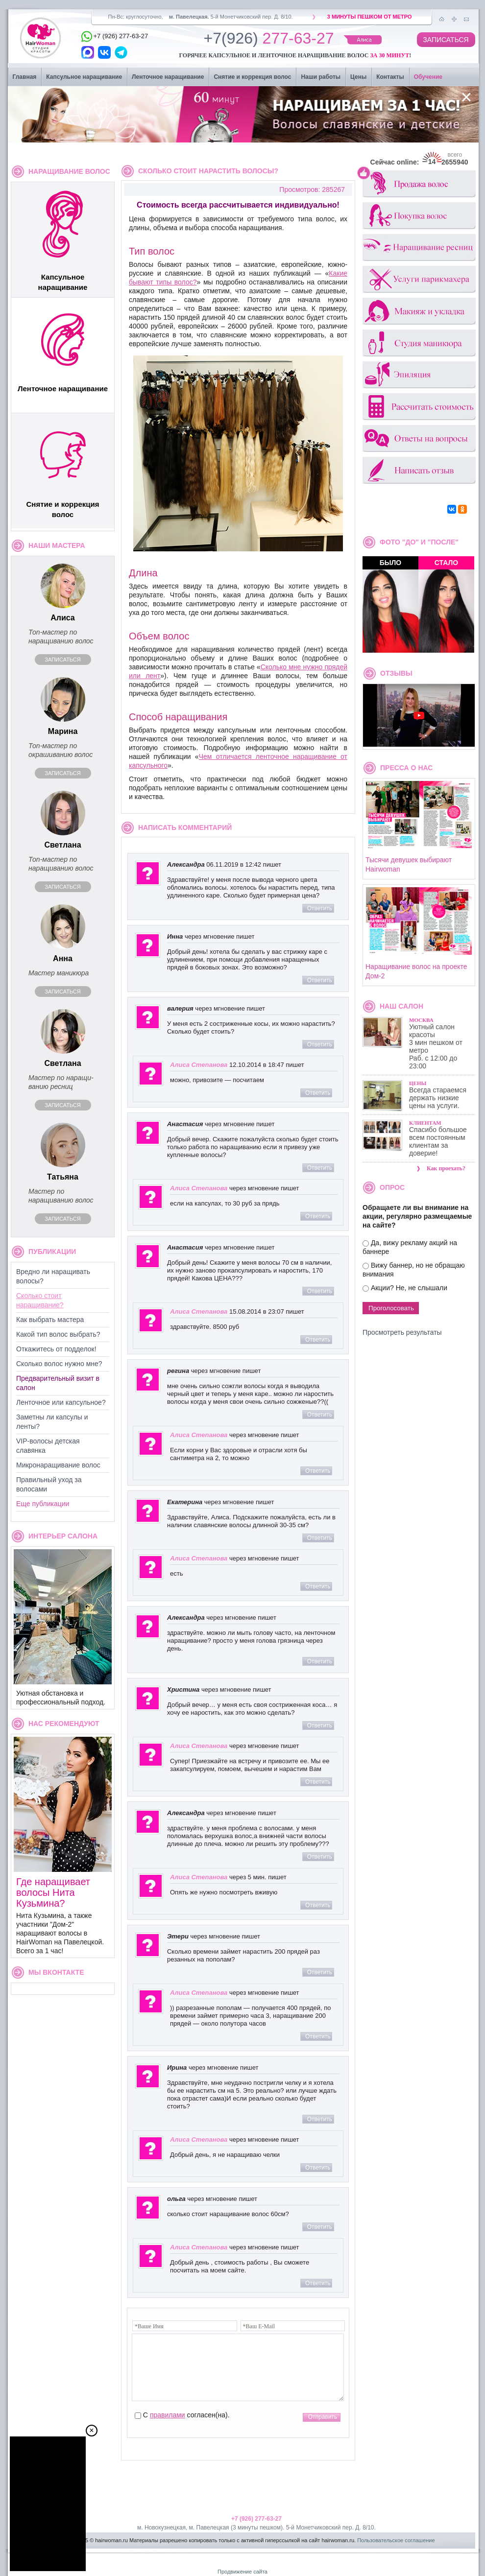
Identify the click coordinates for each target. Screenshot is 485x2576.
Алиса (62, 618)
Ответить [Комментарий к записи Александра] (319, 908)
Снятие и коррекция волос (252, 76)
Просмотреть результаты (402, 1332)
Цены (358, 76)
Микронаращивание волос (58, 1465)
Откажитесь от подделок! (56, 1349)
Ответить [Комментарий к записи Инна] (319, 980)
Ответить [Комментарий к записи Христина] (319, 1725)
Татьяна (62, 1177)
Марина (63, 731)
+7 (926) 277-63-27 (256, 2518)
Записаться (62, 659)
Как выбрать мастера (50, 1319)
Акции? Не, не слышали (409, 1288)
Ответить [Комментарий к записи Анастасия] (319, 1167)
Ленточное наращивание (168, 76)
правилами (167, 2415)
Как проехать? (446, 1168)
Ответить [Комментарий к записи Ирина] (319, 2119)
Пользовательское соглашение (396, 2540)
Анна (63, 958)
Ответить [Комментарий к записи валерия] (319, 1044)
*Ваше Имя (149, 2326)
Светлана (62, 845)
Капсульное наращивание (84, 76)
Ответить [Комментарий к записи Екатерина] (319, 1538)
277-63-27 (269, 40)
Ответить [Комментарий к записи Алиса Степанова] (317, 1092)
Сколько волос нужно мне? (59, 1364)
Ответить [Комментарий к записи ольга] (319, 2226)
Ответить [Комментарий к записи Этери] (319, 1972)
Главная (25, 76)
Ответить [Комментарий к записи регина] (319, 1414)
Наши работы (320, 76)
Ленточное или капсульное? (61, 1402)
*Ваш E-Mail (259, 2326)
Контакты (390, 76)
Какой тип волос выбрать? (58, 1334)
